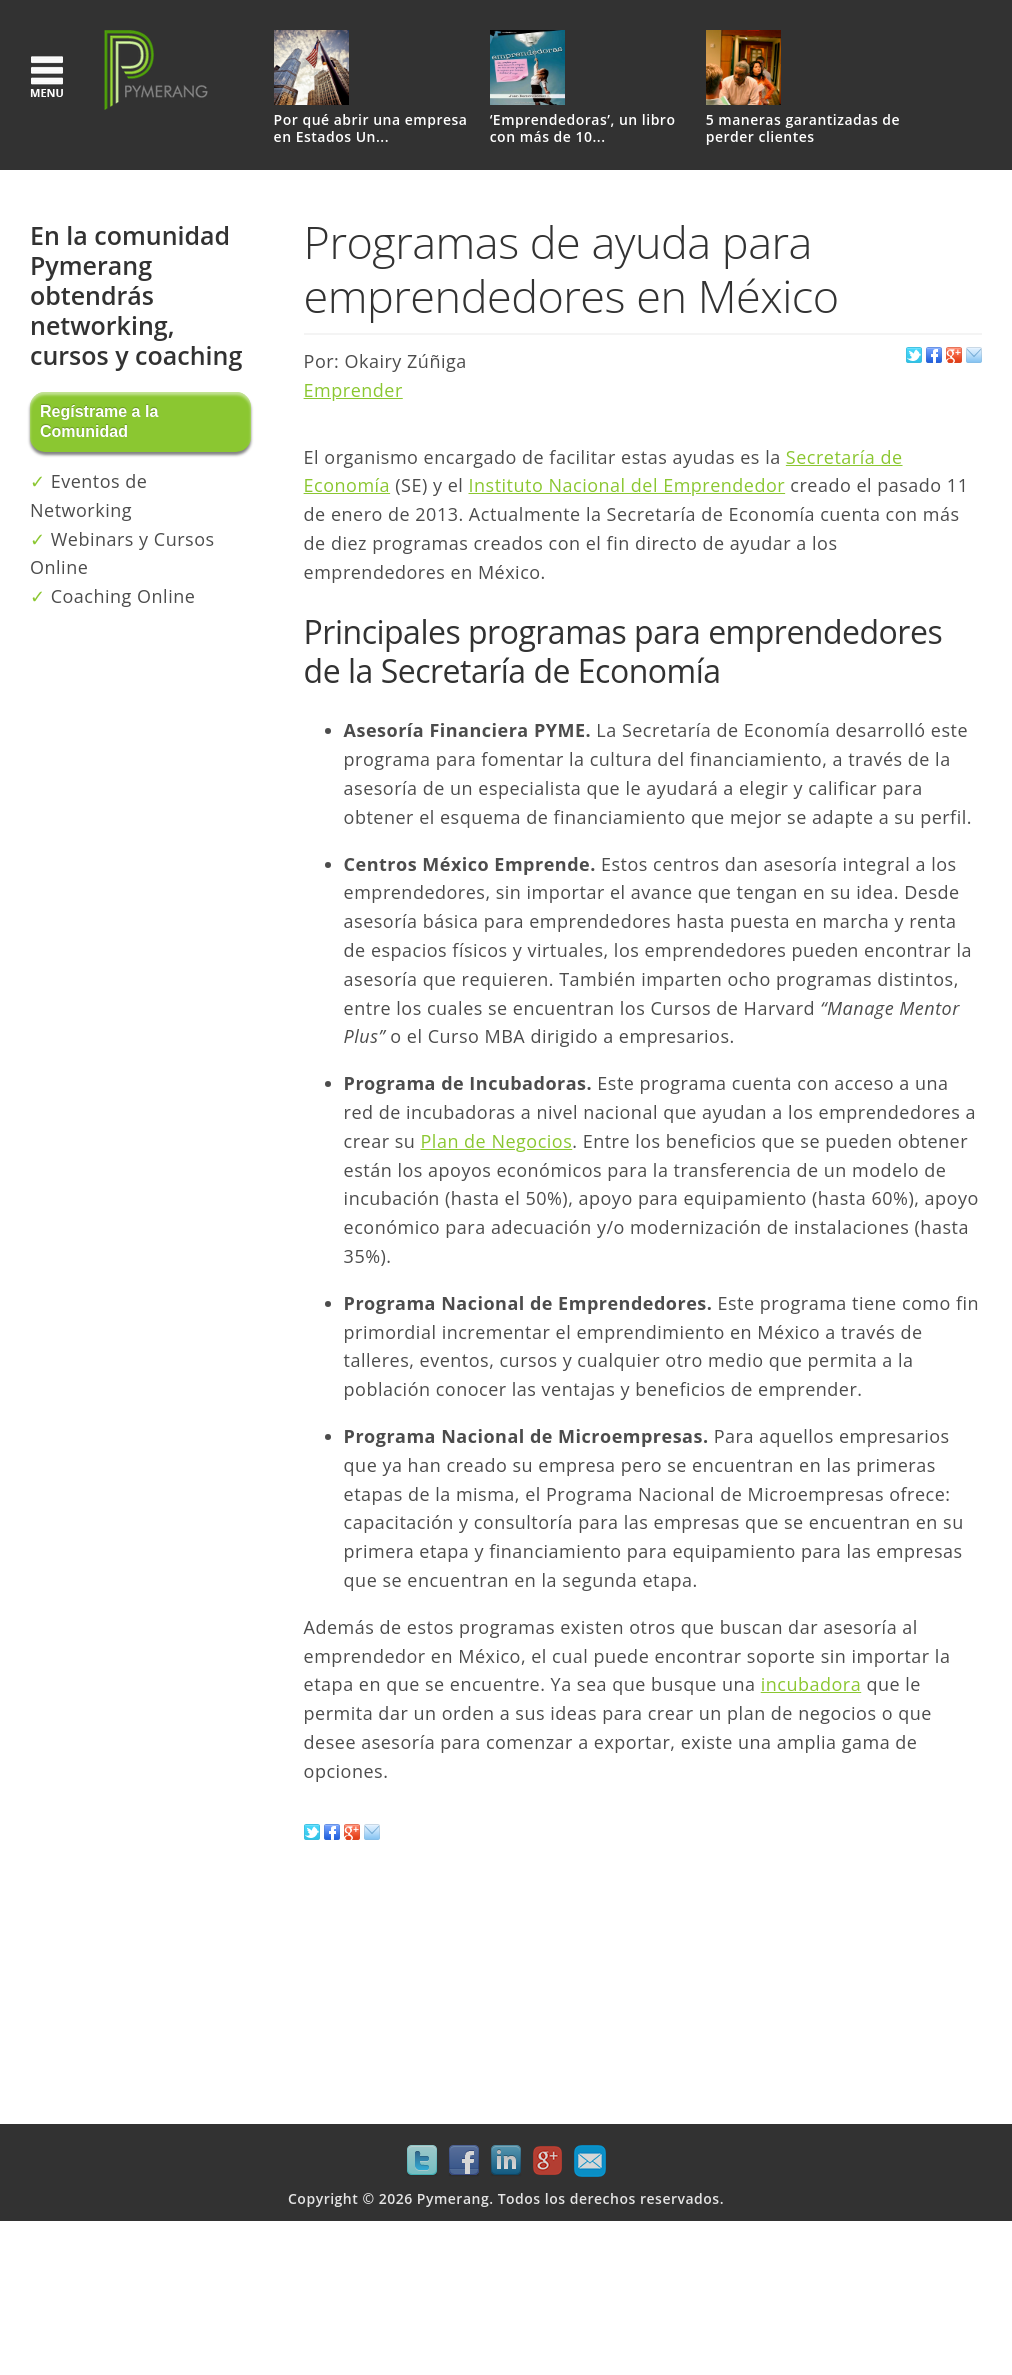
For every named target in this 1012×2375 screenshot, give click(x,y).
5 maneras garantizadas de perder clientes (803, 129)
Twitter (422, 2161)
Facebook (464, 2161)
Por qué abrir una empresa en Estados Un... (371, 129)
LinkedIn (506, 2161)
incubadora (811, 1684)
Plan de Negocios (497, 1141)
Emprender (353, 390)
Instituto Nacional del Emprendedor (627, 485)
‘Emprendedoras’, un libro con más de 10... (583, 129)
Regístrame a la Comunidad (99, 421)
